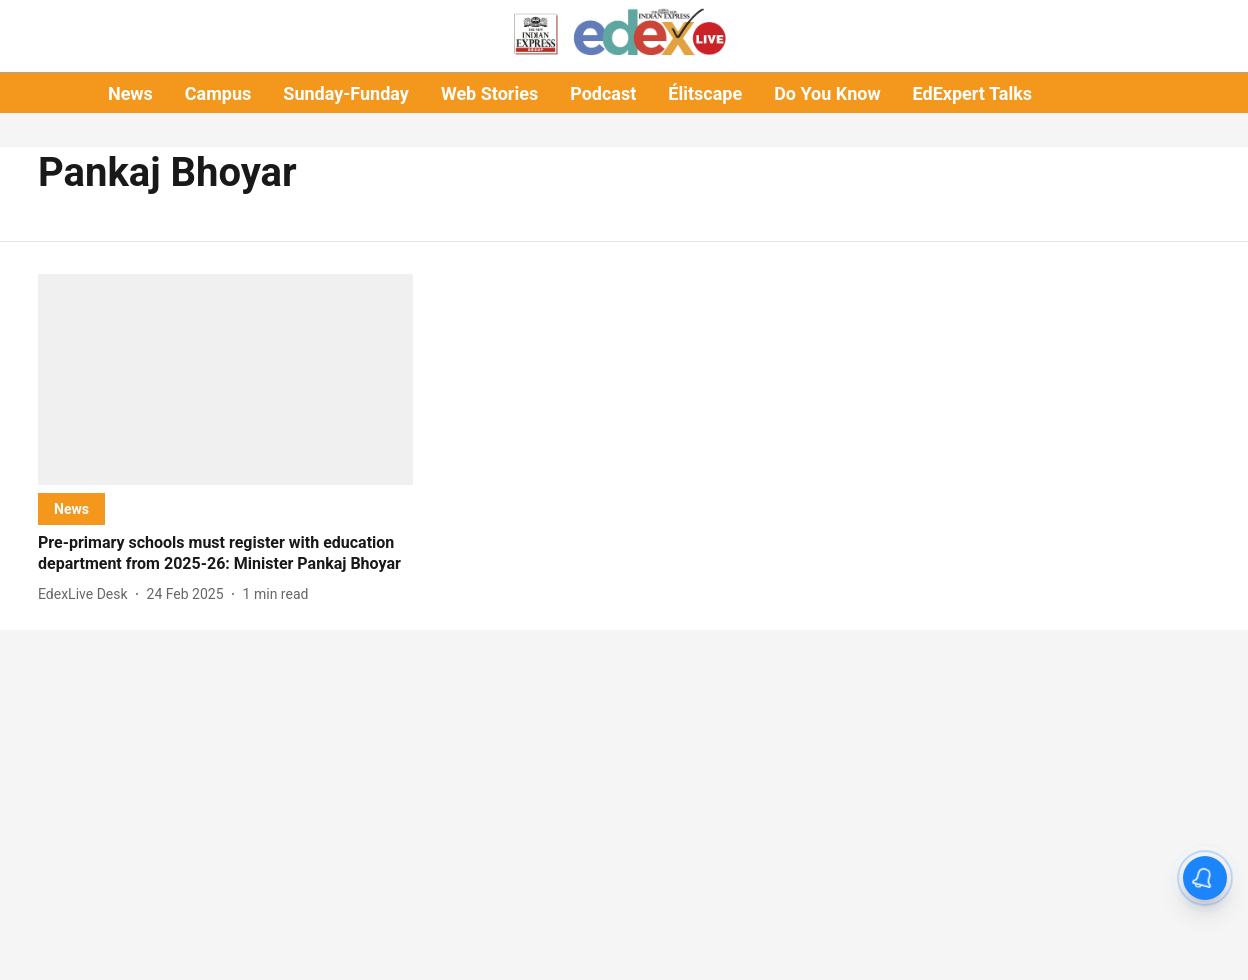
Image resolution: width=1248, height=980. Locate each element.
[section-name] (71, 508)
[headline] (225, 554)
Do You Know (827, 93)
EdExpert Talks (972, 93)
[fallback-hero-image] (225, 379)
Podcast (603, 93)
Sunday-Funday (346, 93)
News (130, 93)
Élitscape (705, 93)
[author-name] (87, 594)
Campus (218, 93)
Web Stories (489, 93)
